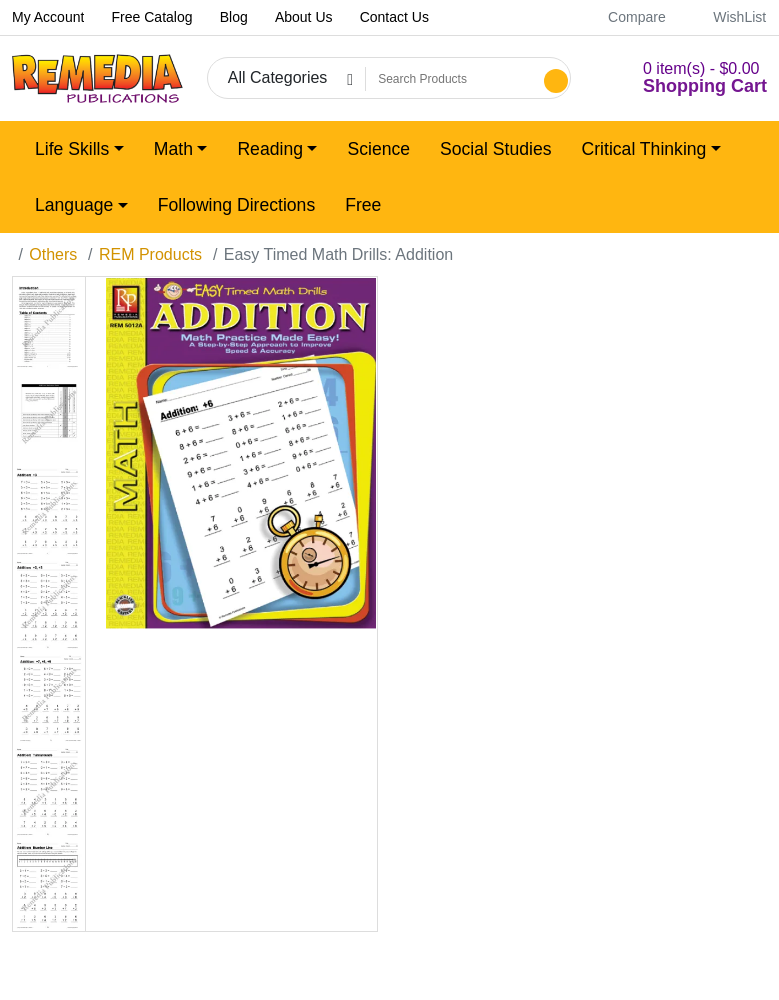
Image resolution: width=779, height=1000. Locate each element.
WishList (728, 17)
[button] (681, 78)
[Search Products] (452, 79)
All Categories (278, 77)
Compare (626, 17)
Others (53, 254)
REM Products (150, 254)
